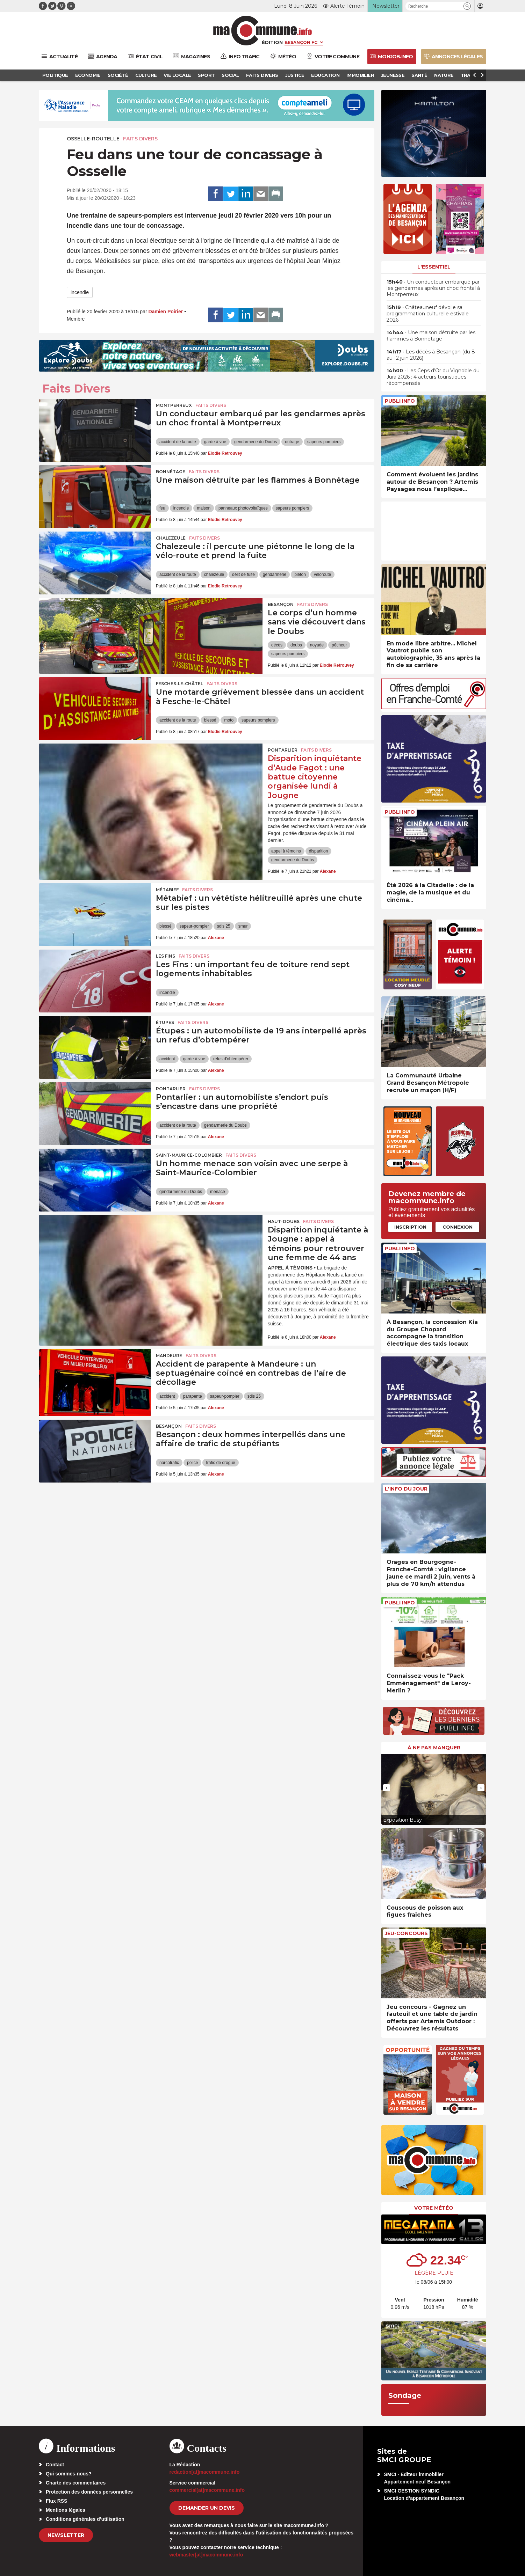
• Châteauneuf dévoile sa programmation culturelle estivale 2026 (428, 313)
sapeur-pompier (194, 926)
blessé (210, 720)
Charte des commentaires (76, 2483)
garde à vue (215, 441)
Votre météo (433, 2208)
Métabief (167, 889)
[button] (467, 6)
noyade (317, 645)
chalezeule (214, 574)
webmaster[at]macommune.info (206, 2554)
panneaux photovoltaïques (243, 508)
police (192, 1462)
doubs (296, 645)
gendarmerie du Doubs (255, 441)
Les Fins (165, 956)
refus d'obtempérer (230, 1058)
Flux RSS (56, 2501)
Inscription (410, 1227)
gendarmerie (274, 574)
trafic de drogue (220, 1462)
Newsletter (66, 2535)
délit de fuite (243, 574)
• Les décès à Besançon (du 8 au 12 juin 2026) (431, 355)
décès (276, 645)
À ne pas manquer (434, 1747)
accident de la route (177, 441)
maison (203, 508)
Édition (272, 42)
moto (228, 720)
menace (217, 1191)
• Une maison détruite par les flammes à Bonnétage (431, 335)
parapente (192, 1396)
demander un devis (206, 2508)
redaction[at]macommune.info (205, 2472)
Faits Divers (140, 139)
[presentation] (386, 1787)
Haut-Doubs (284, 1221)
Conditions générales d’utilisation (85, 2519)
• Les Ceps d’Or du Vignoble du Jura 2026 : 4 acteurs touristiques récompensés (433, 376)
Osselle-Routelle (93, 139)
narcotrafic (169, 1462)
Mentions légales (65, 2510)
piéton (300, 574)
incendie (80, 292)
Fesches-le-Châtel (179, 683)
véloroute (322, 574)
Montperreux (174, 405)
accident (167, 1058)
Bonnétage (170, 471)
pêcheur (339, 645)
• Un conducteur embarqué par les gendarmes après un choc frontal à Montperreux (433, 288)
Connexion (458, 1227)
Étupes (165, 1022)
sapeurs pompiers (323, 441)
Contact (55, 2464)
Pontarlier (282, 750)
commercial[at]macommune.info (207, 2490)
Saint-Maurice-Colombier (189, 1155)
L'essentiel (434, 267)
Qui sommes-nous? (69, 2473)
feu (162, 508)
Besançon (281, 604)
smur (243, 926)
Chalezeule (171, 538)
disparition (318, 851)
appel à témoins (286, 851)
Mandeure (169, 1355)
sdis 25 (223, 926)
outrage (292, 441)
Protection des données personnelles (89, 2492)
